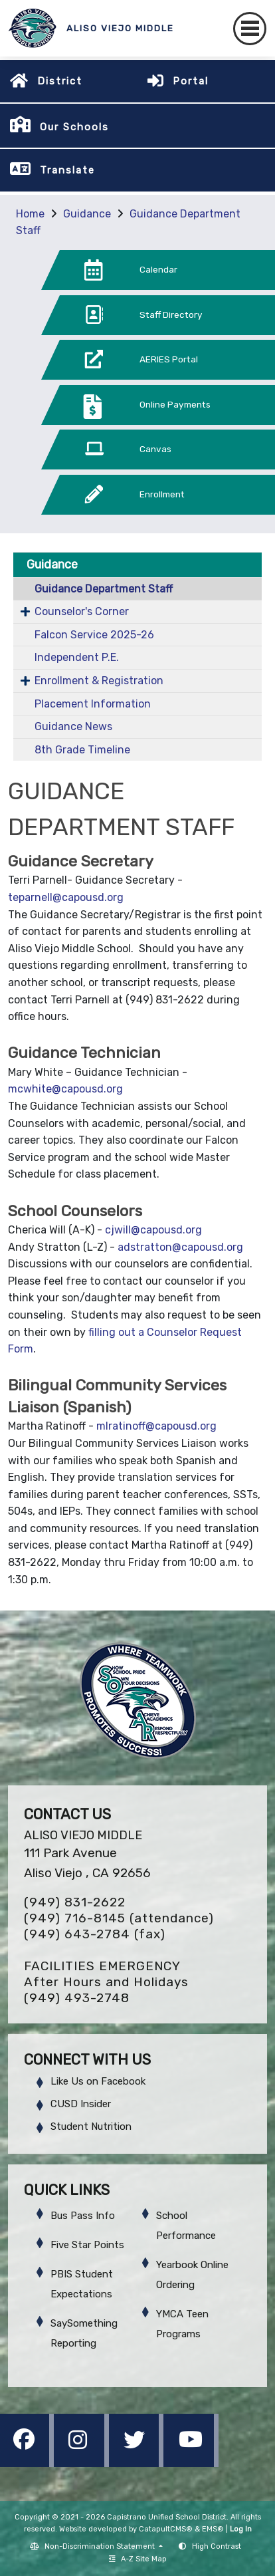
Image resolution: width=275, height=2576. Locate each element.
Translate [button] (67, 170)
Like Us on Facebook (97, 2081)
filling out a (117, 1332)
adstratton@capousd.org (180, 1247)
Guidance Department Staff (104, 588)
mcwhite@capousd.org (65, 1089)
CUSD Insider (80, 2104)
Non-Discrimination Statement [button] (101, 2546)
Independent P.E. (77, 657)
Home (30, 213)
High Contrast (216, 2546)
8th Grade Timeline (82, 749)
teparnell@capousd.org (66, 897)
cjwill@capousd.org (153, 1230)
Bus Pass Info (82, 2216)
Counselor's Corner (82, 611)
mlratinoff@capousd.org (156, 1426)
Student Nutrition (91, 2126)
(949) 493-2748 (77, 1997)
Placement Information (93, 704)
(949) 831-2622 (75, 1902)
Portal (191, 81)
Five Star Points (87, 2245)
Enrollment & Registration (99, 680)
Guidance (87, 213)
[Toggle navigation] (250, 29)
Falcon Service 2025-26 (94, 634)
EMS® (213, 2529)
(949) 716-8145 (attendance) (119, 1918)
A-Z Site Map (138, 2559)
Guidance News (73, 726)
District (59, 81)
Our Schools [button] (74, 127)
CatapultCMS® (166, 2529)
